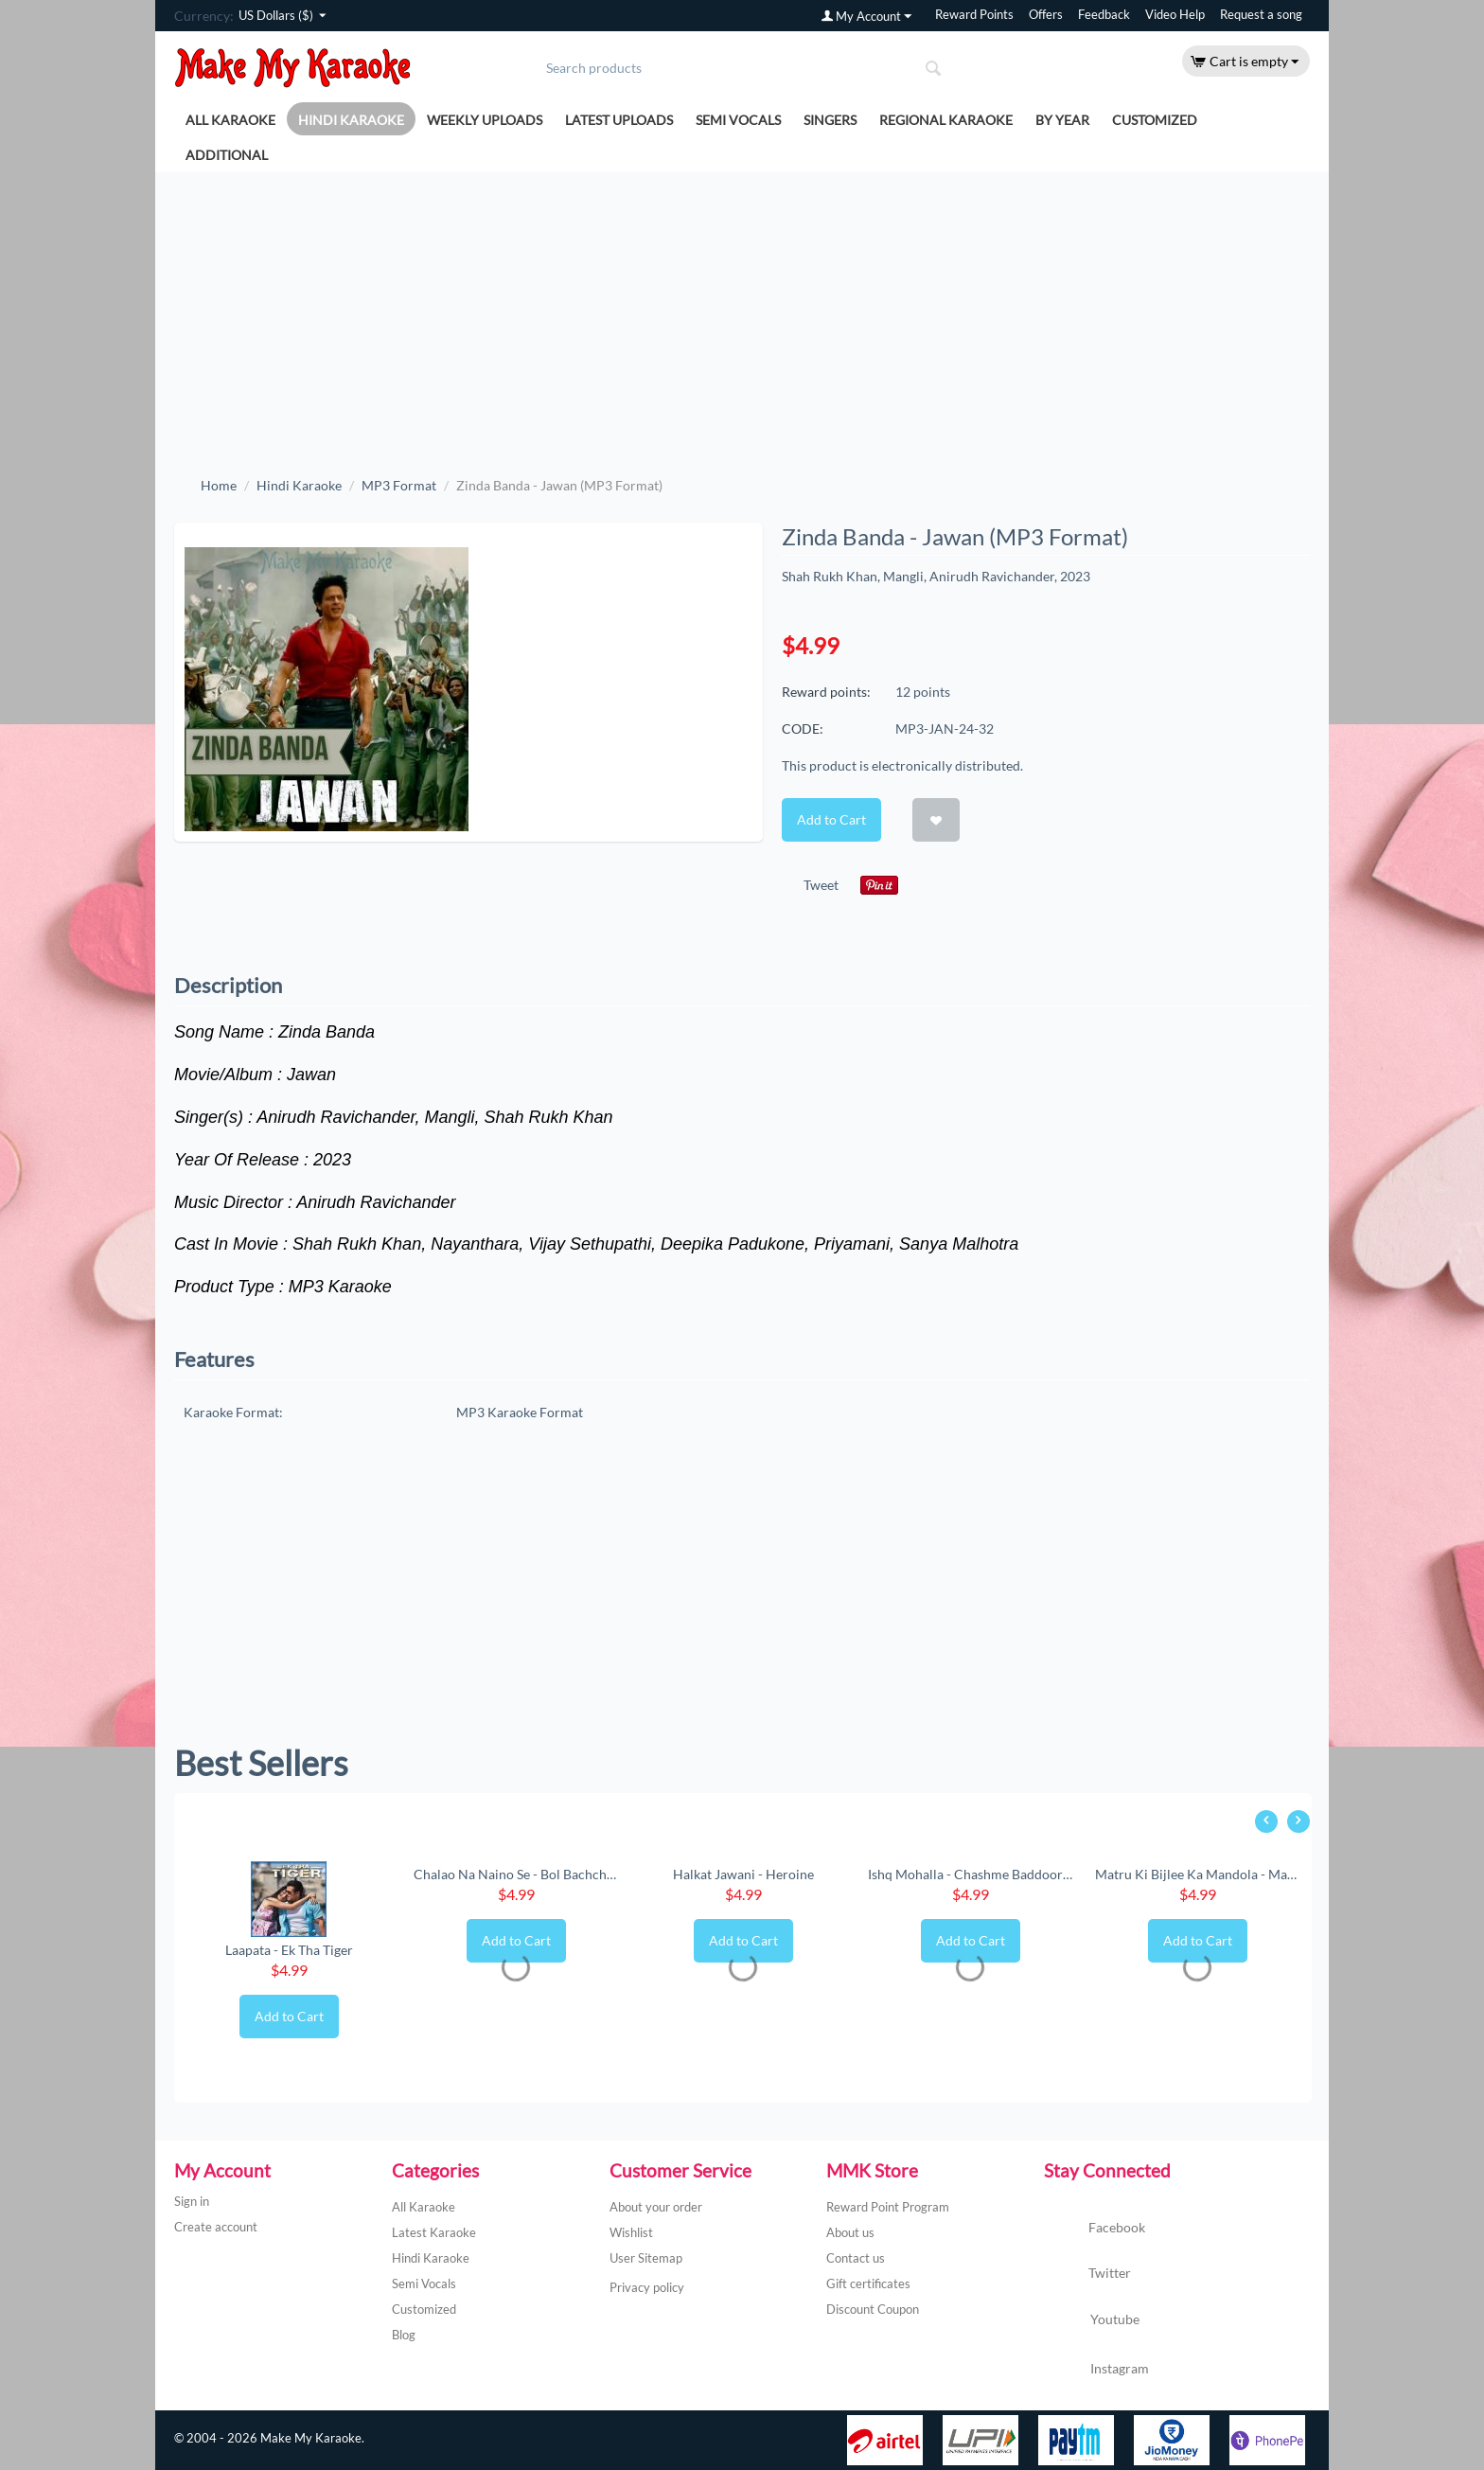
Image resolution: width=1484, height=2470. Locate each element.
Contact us (855, 2258)
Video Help (1175, 15)
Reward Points (974, 15)
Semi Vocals (738, 120)
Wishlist (631, 2232)
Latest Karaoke (434, 2232)
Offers (1046, 15)
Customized (1154, 120)
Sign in (191, 2201)
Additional (227, 155)
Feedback (1104, 15)
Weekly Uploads (484, 120)
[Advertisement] (742, 314)
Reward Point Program (887, 2206)
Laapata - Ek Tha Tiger (289, 1950)
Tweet (821, 885)
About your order (656, 2206)
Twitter (1087, 2274)
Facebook (1094, 2229)
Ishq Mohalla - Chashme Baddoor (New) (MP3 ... (970, 1874)
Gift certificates (868, 2283)
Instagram (1096, 2370)
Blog (403, 2334)
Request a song (1261, 15)
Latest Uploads (619, 120)
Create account (215, 2226)
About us (850, 2232)
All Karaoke (230, 120)
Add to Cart (831, 819)
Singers (830, 120)
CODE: (802, 728)
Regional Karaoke (946, 120)
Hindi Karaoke (351, 120)
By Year (1062, 120)
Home (219, 485)
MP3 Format (399, 485)
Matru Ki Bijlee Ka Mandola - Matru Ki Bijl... (1197, 1874)
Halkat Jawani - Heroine (743, 1874)
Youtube (1092, 2321)
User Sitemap (646, 2258)
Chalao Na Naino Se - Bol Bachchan (516, 1874)
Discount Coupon (872, 2309)
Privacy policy (647, 2287)
